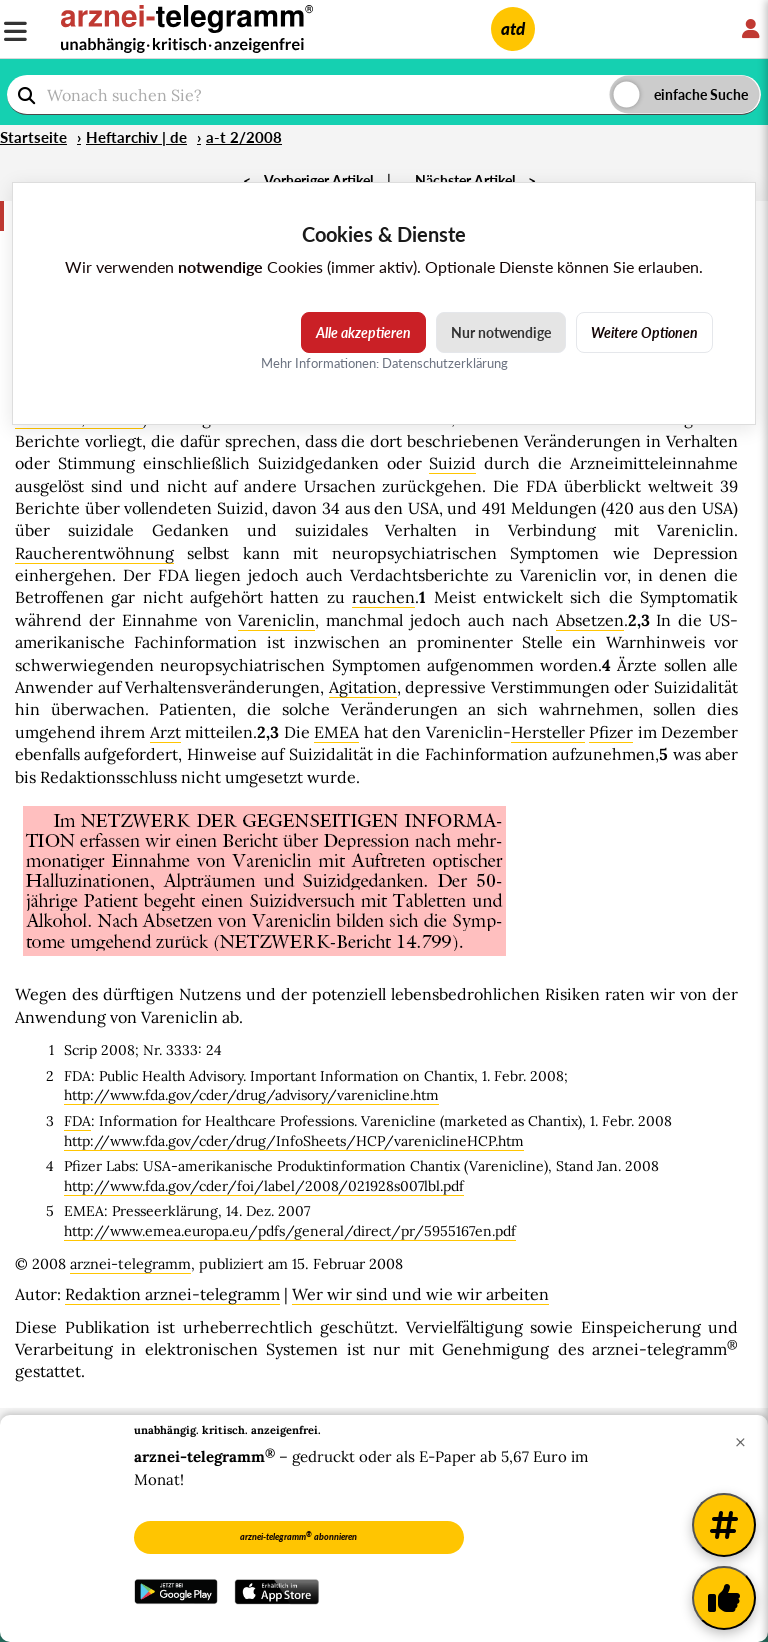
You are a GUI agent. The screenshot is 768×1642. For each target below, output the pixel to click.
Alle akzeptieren (363, 332)
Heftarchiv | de (136, 137)
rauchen (383, 597)
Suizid (452, 463)
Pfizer (611, 732)
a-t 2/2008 (244, 137)
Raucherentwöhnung (94, 553)
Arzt (165, 732)
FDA (77, 1121)
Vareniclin (276, 620)
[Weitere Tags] (724, 1525)
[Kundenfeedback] (724, 1598)
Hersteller (548, 732)
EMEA (336, 732)
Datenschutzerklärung (445, 363)
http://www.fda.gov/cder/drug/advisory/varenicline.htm (251, 1095)
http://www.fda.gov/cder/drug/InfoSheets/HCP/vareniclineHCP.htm (294, 1141)
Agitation (363, 687)
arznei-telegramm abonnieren (298, 1536)
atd (513, 28)
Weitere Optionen (644, 332)
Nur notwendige (501, 332)
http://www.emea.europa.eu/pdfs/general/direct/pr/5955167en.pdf (290, 1231)
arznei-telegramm (130, 1264)
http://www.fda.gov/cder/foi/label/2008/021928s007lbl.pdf (264, 1186)
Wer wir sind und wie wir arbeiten (420, 1294)
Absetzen (590, 620)
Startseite (33, 137)
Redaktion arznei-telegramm (172, 1294)
